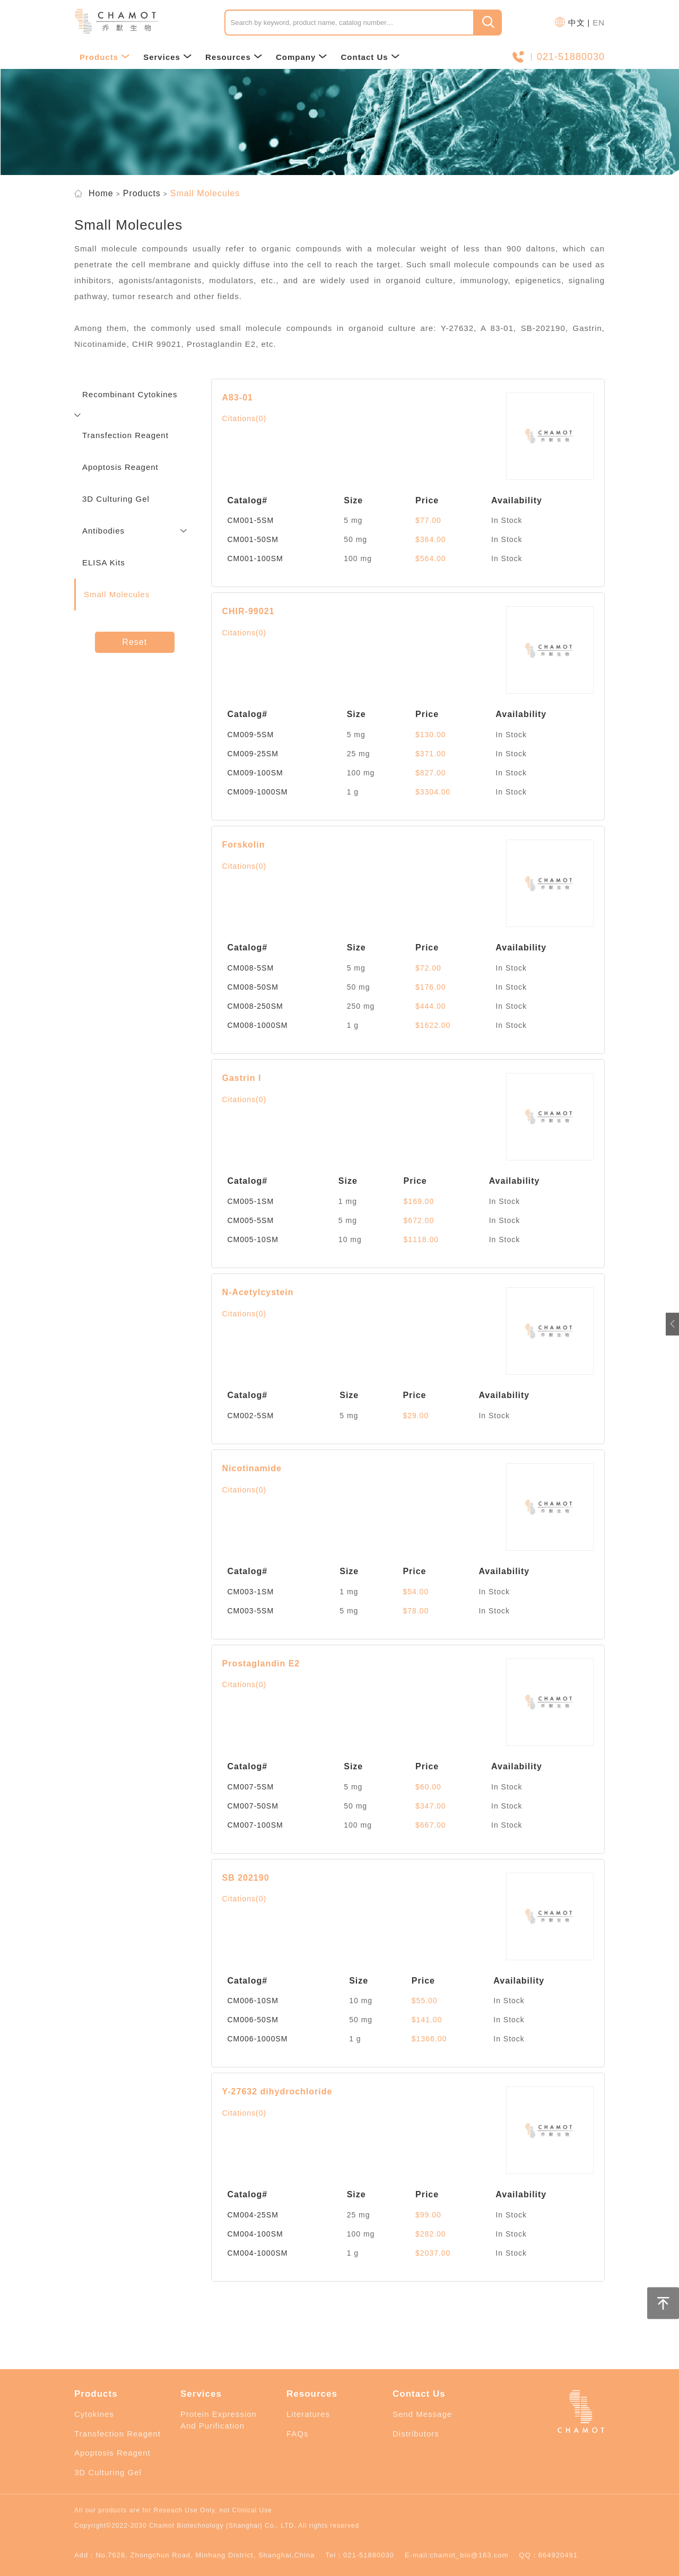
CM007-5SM (251, 1787)
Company (302, 57)
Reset (134, 642)
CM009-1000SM (258, 792)
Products (105, 57)
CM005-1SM (251, 1201)
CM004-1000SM (258, 2253)
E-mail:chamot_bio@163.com (457, 2555)
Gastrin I (242, 1077)
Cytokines (94, 2413)
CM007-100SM (255, 1825)
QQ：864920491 (548, 2555)
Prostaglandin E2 (261, 1663)
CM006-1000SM (258, 2038)
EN (599, 22)
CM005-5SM (251, 1220)
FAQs (297, 2433)
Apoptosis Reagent (112, 2452)
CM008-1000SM (258, 1025)
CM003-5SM (251, 1610)
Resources (234, 57)
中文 (576, 22)
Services (167, 57)
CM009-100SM (255, 773)
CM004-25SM (253, 2215)
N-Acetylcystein (258, 1292)
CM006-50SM (253, 2019)
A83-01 (237, 397)
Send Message (422, 2413)
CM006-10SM (253, 2000)
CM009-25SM (253, 753)
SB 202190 (245, 1877)
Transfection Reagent (117, 2433)
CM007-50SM (253, 1806)
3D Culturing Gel (108, 2472)
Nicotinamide (252, 1468)
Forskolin (243, 844)
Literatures (308, 2413)
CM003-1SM (251, 1591)
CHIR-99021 (248, 611)
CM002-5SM (251, 1415)
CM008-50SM (253, 987)
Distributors (416, 2433)
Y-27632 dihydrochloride (277, 2091)
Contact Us (370, 57)
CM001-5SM (251, 520)
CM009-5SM (251, 734)
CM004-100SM (255, 2234)
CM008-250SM (255, 1006)
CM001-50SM (253, 539)
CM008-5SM (251, 968)
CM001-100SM (255, 558)
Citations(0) (244, 418)
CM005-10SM (253, 1239)
